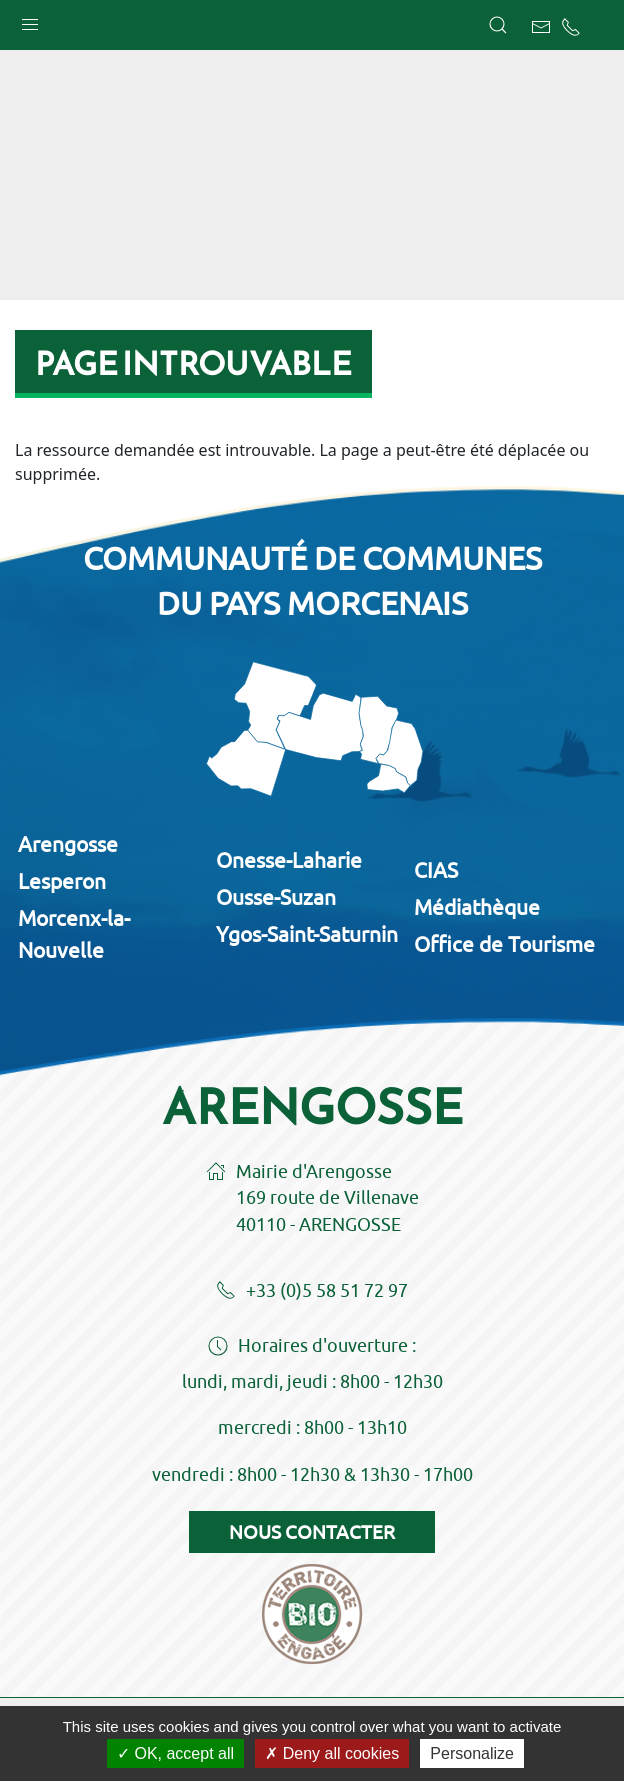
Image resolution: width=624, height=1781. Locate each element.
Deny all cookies (332, 1753)
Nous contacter (312, 1532)
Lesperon (62, 881)
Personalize (472, 1753)
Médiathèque (477, 907)
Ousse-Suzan (276, 897)
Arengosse (68, 844)
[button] (30, 20)
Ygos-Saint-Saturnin (307, 934)
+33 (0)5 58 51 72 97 (312, 1292)
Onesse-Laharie (289, 860)
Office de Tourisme (504, 944)
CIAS (436, 870)
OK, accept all (175, 1753)
